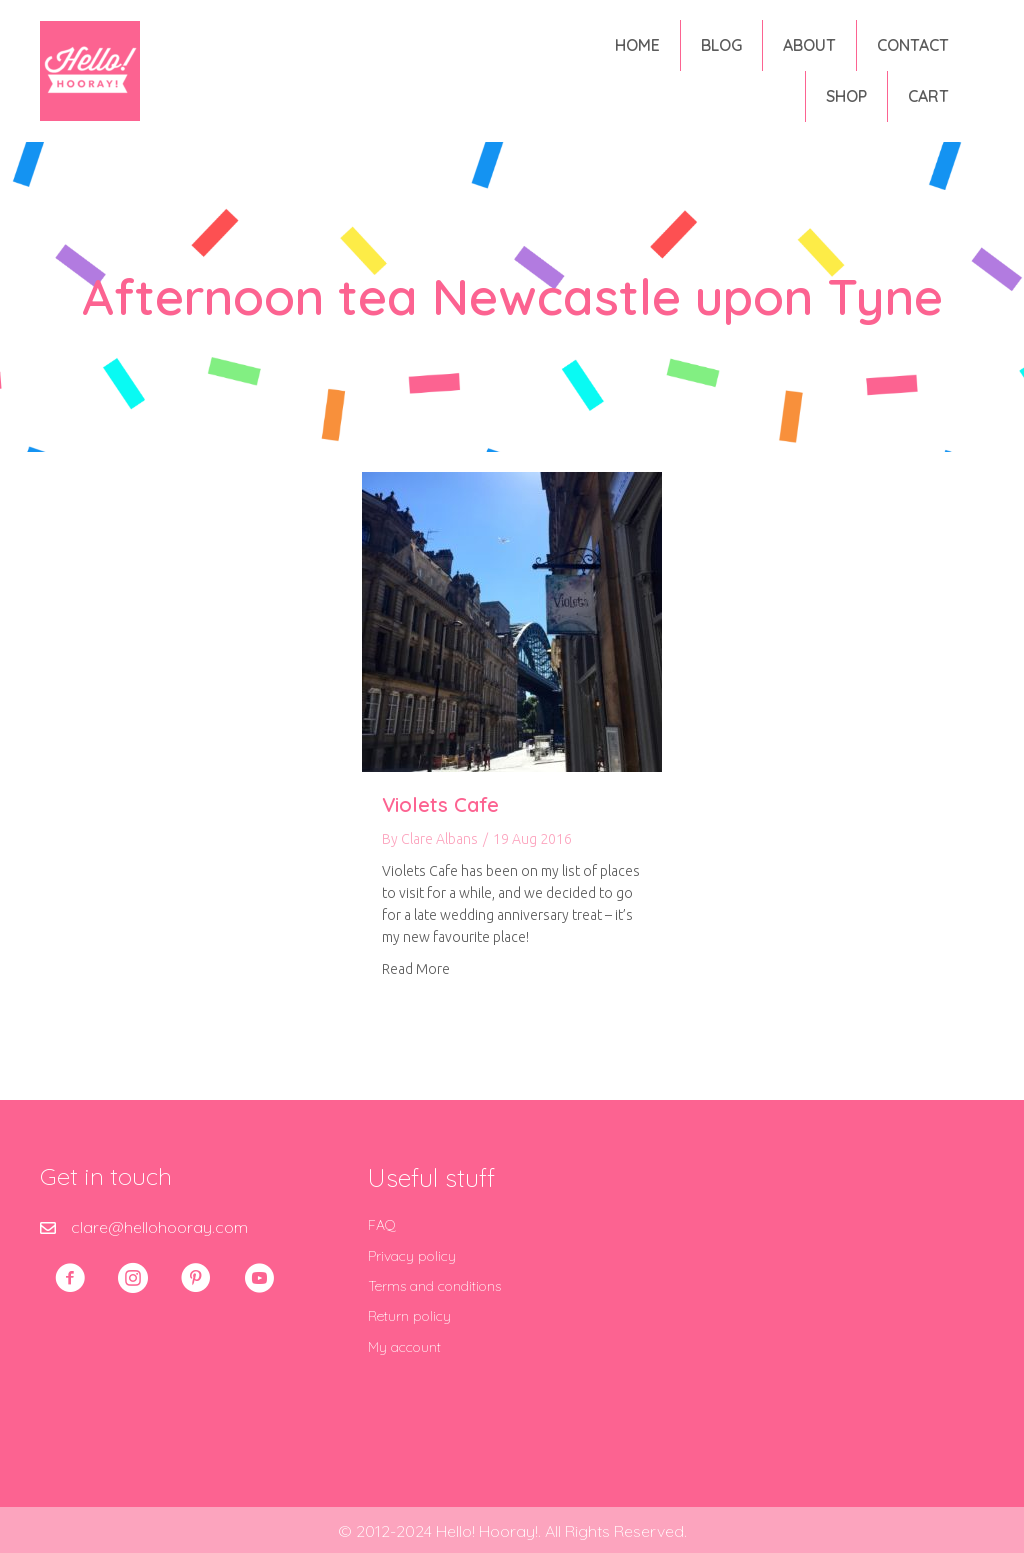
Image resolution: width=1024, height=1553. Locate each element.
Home (637, 45)
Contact (913, 45)
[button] (70, 1278)
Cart (928, 96)
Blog (721, 45)
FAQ (382, 1225)
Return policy (409, 1316)
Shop (846, 96)
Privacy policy (412, 1256)
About (809, 45)
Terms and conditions (434, 1286)
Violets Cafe (440, 804)
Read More (416, 969)
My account (404, 1347)
